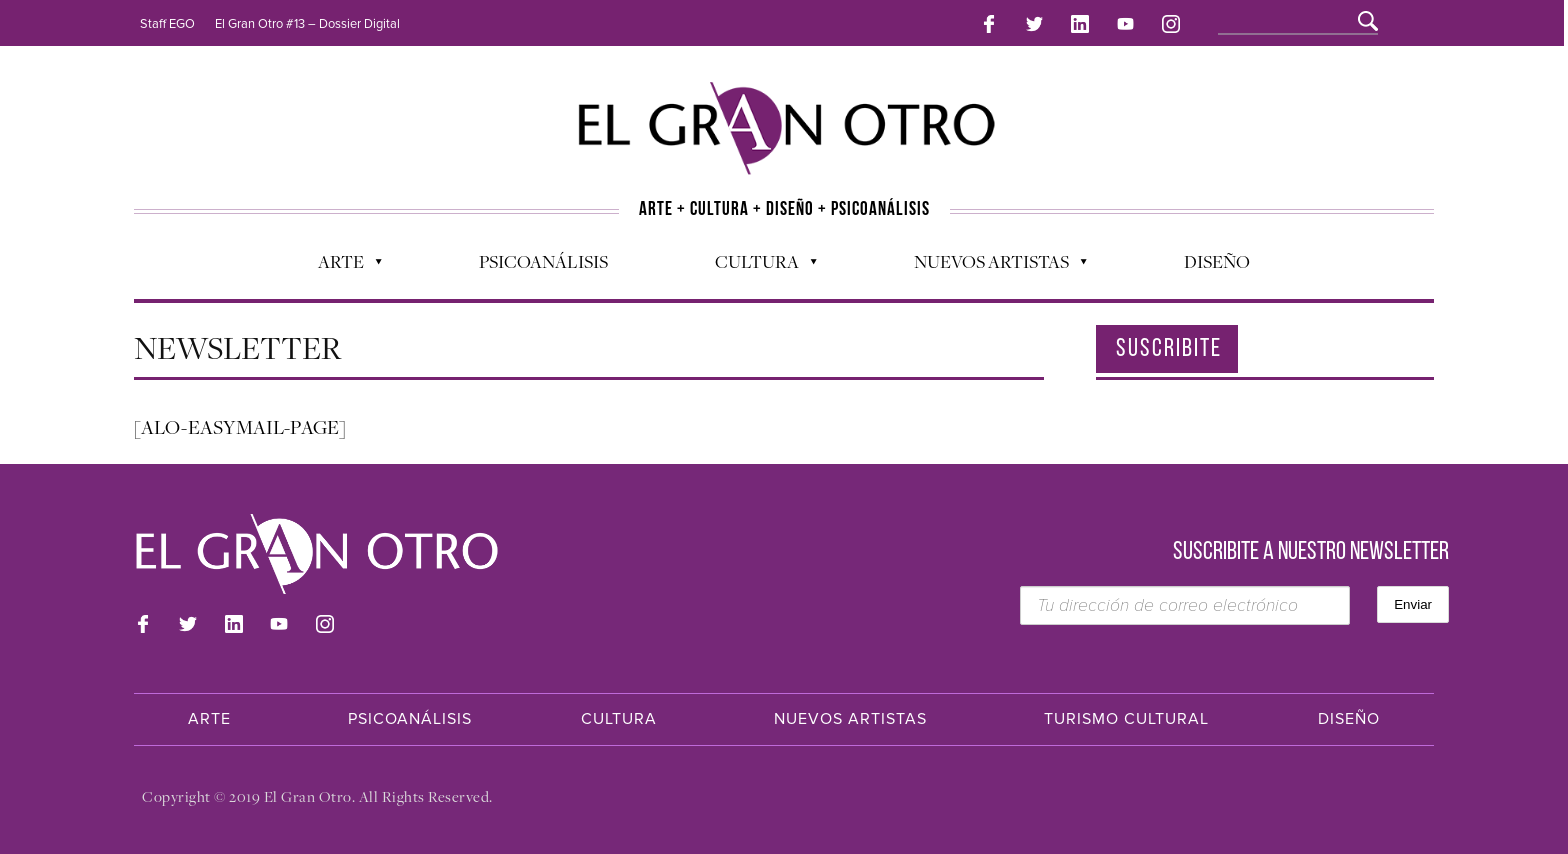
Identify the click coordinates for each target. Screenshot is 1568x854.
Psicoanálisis (543, 261)
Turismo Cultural (1126, 719)
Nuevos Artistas (990, 266)
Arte (340, 266)
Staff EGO (167, 24)
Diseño (1217, 261)
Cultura (756, 266)
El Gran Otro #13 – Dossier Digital (307, 24)
